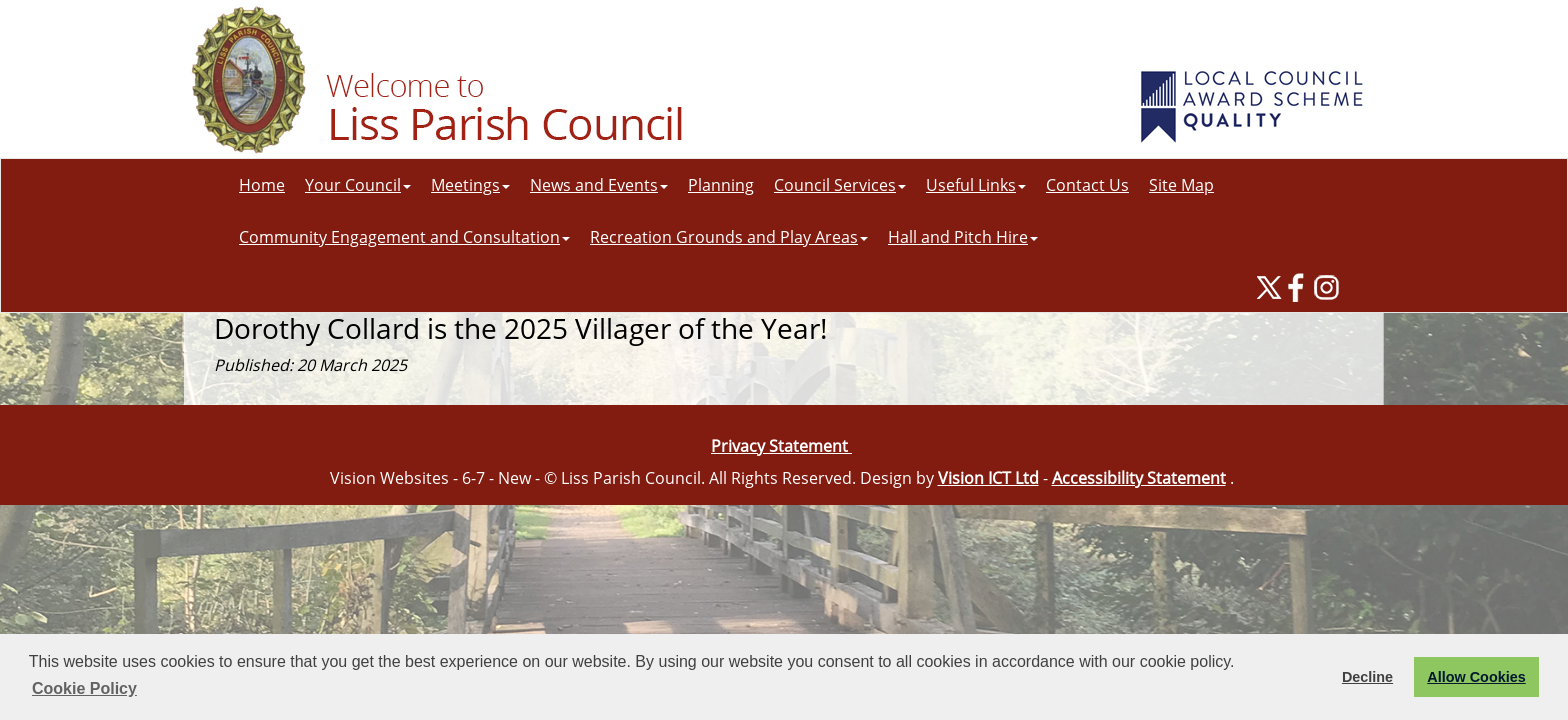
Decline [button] (1367, 677)
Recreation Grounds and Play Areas (729, 237)
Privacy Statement (781, 446)
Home (262, 185)
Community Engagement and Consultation (404, 237)
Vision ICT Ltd (988, 478)
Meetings (470, 185)
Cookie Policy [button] (84, 688)
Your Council (358, 185)
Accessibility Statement (1139, 478)
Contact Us (1087, 185)
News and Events (599, 185)
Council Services (840, 185)
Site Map (1181, 185)
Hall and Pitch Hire (963, 237)
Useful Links (976, 185)
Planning (721, 185)
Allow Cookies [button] (1476, 677)
